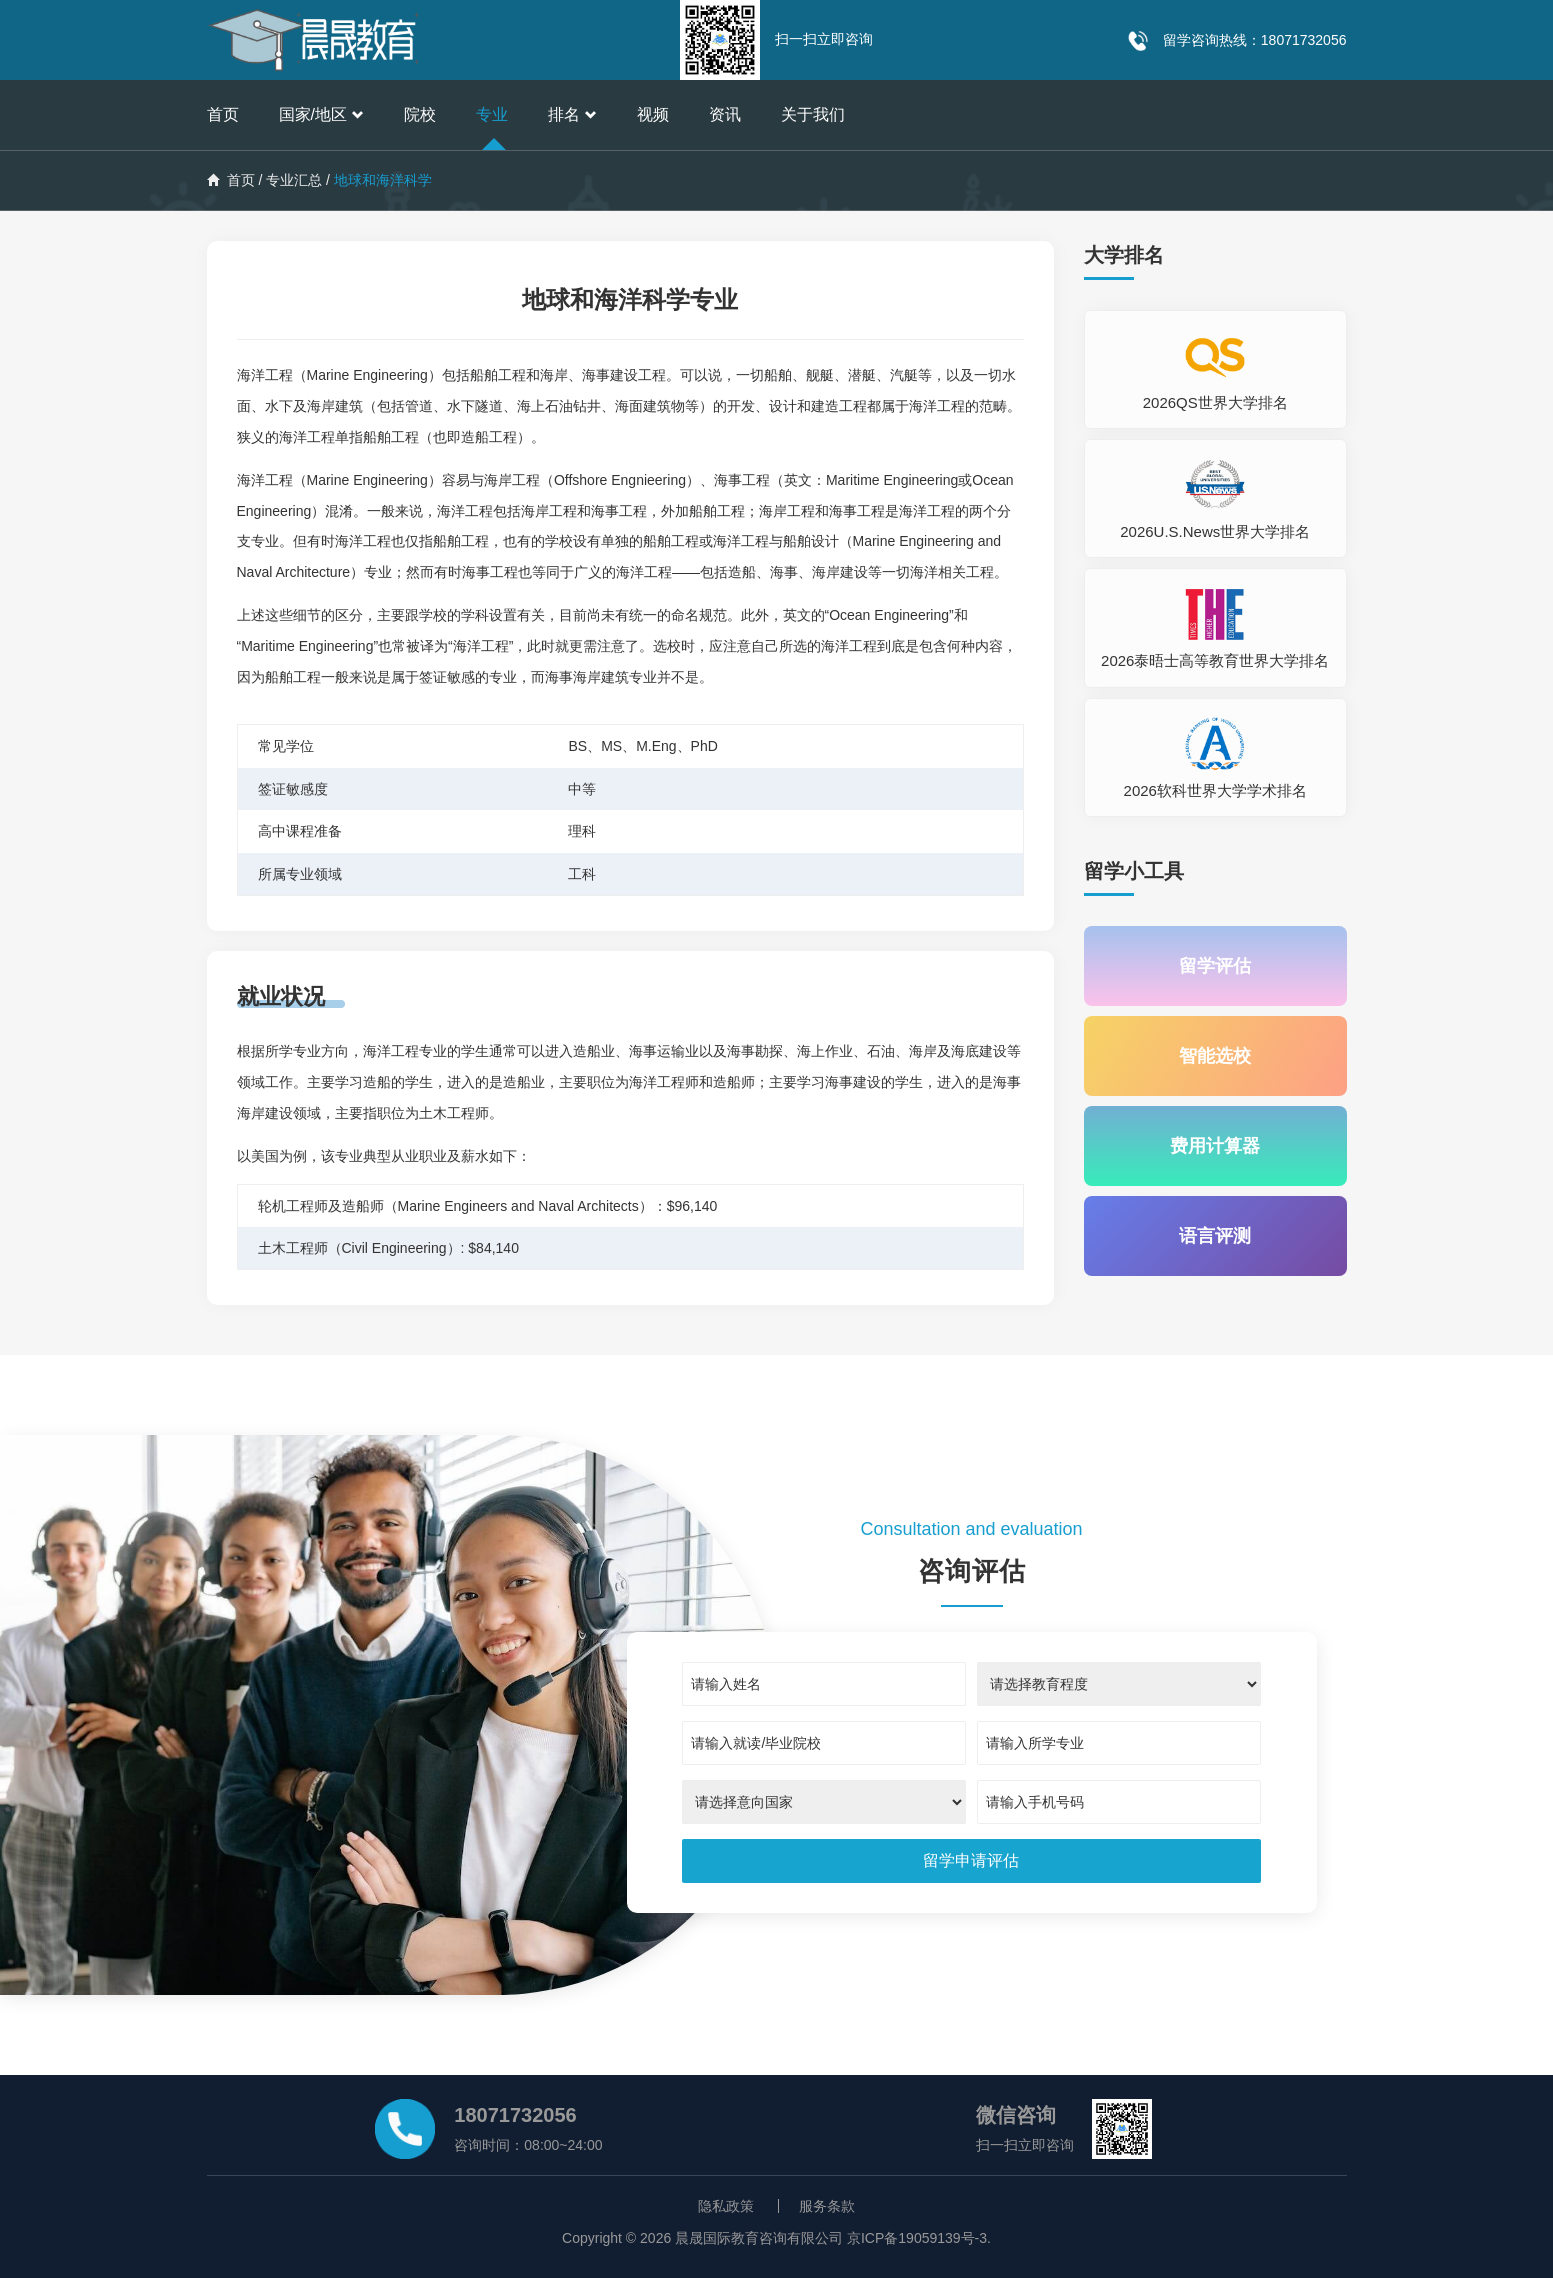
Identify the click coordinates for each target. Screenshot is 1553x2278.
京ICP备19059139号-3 (917, 2238)
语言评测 (1215, 1236)
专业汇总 (294, 180)
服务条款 (827, 2206)
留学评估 (1215, 966)
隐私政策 (726, 2206)
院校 (420, 114)
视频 (653, 114)
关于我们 (813, 114)
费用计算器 (1215, 1146)
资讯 (725, 114)
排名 (572, 114)
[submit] (971, 1861)
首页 (223, 114)
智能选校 (1215, 1056)
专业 (492, 114)
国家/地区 (321, 114)
